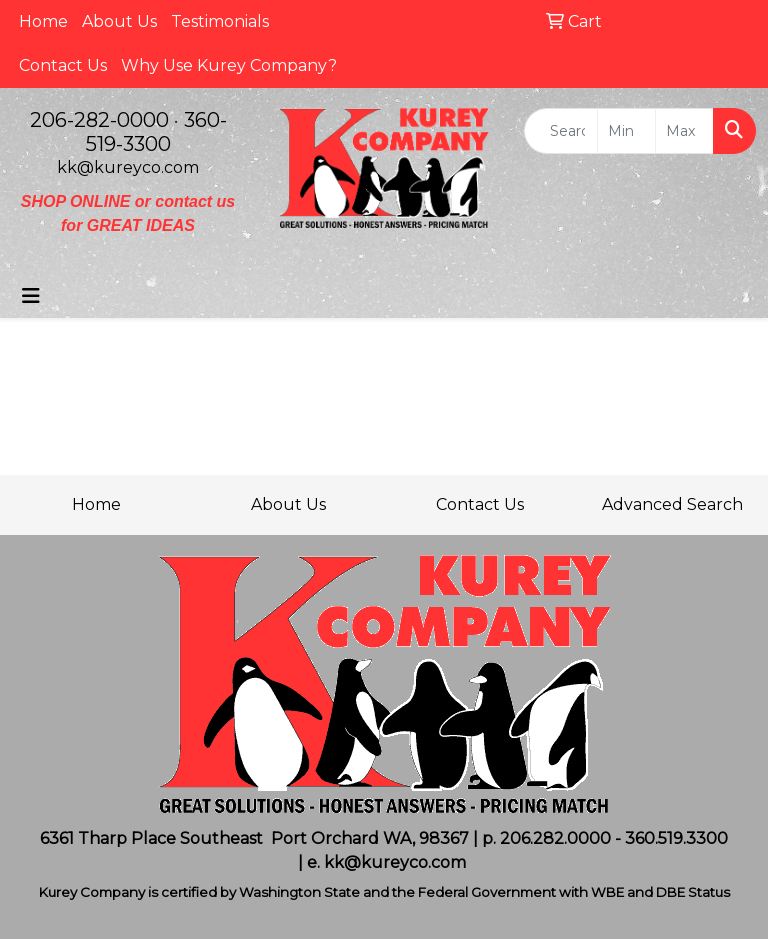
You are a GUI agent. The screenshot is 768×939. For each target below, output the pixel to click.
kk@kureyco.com (128, 167)
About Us (119, 21)
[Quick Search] (561, 131)
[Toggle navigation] (31, 296)
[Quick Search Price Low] (626, 131)
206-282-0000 (99, 120)
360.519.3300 (676, 838)
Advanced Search (672, 504)
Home (43, 21)
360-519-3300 (156, 132)
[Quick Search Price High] (684, 131)
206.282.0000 (555, 838)
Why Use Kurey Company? (229, 65)
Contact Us (63, 65)
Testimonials (220, 21)
